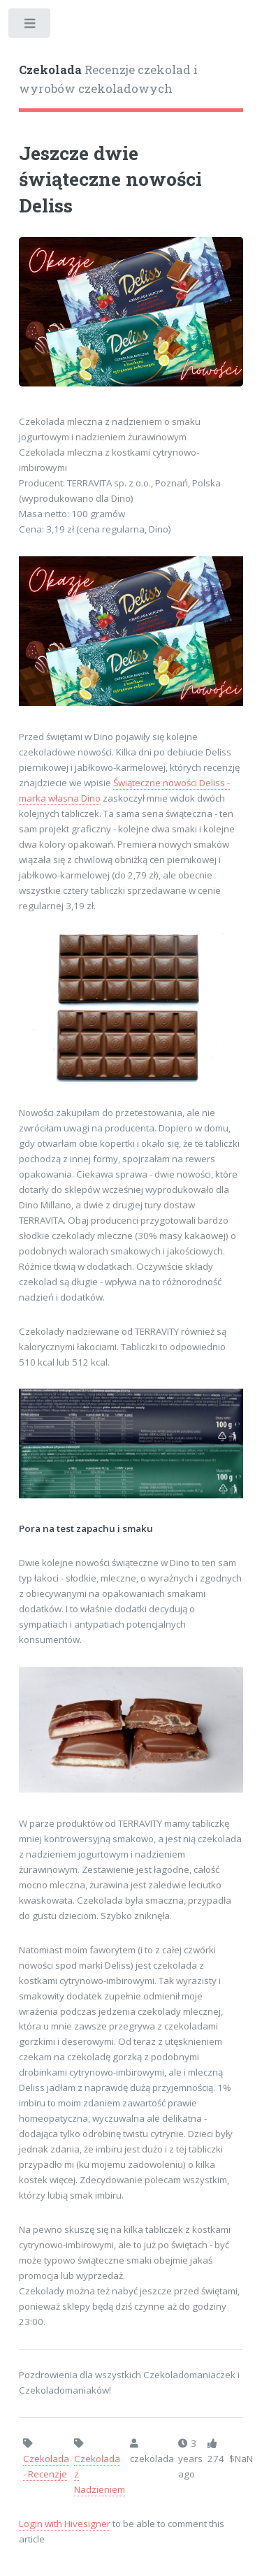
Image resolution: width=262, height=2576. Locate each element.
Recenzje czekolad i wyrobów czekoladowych (108, 79)
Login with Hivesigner (64, 2523)
